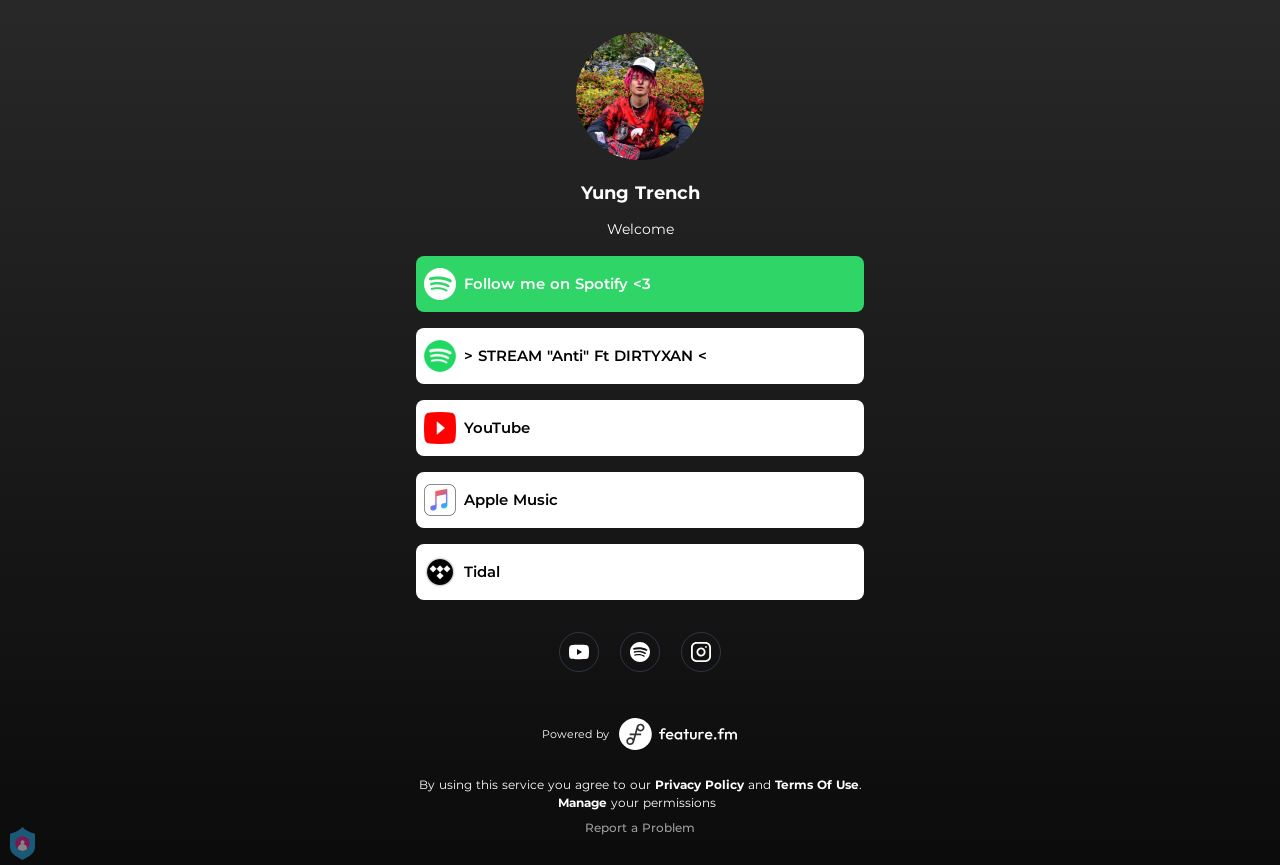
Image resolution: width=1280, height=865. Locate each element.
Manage (582, 802)
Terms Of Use (817, 784)
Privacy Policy (699, 784)
